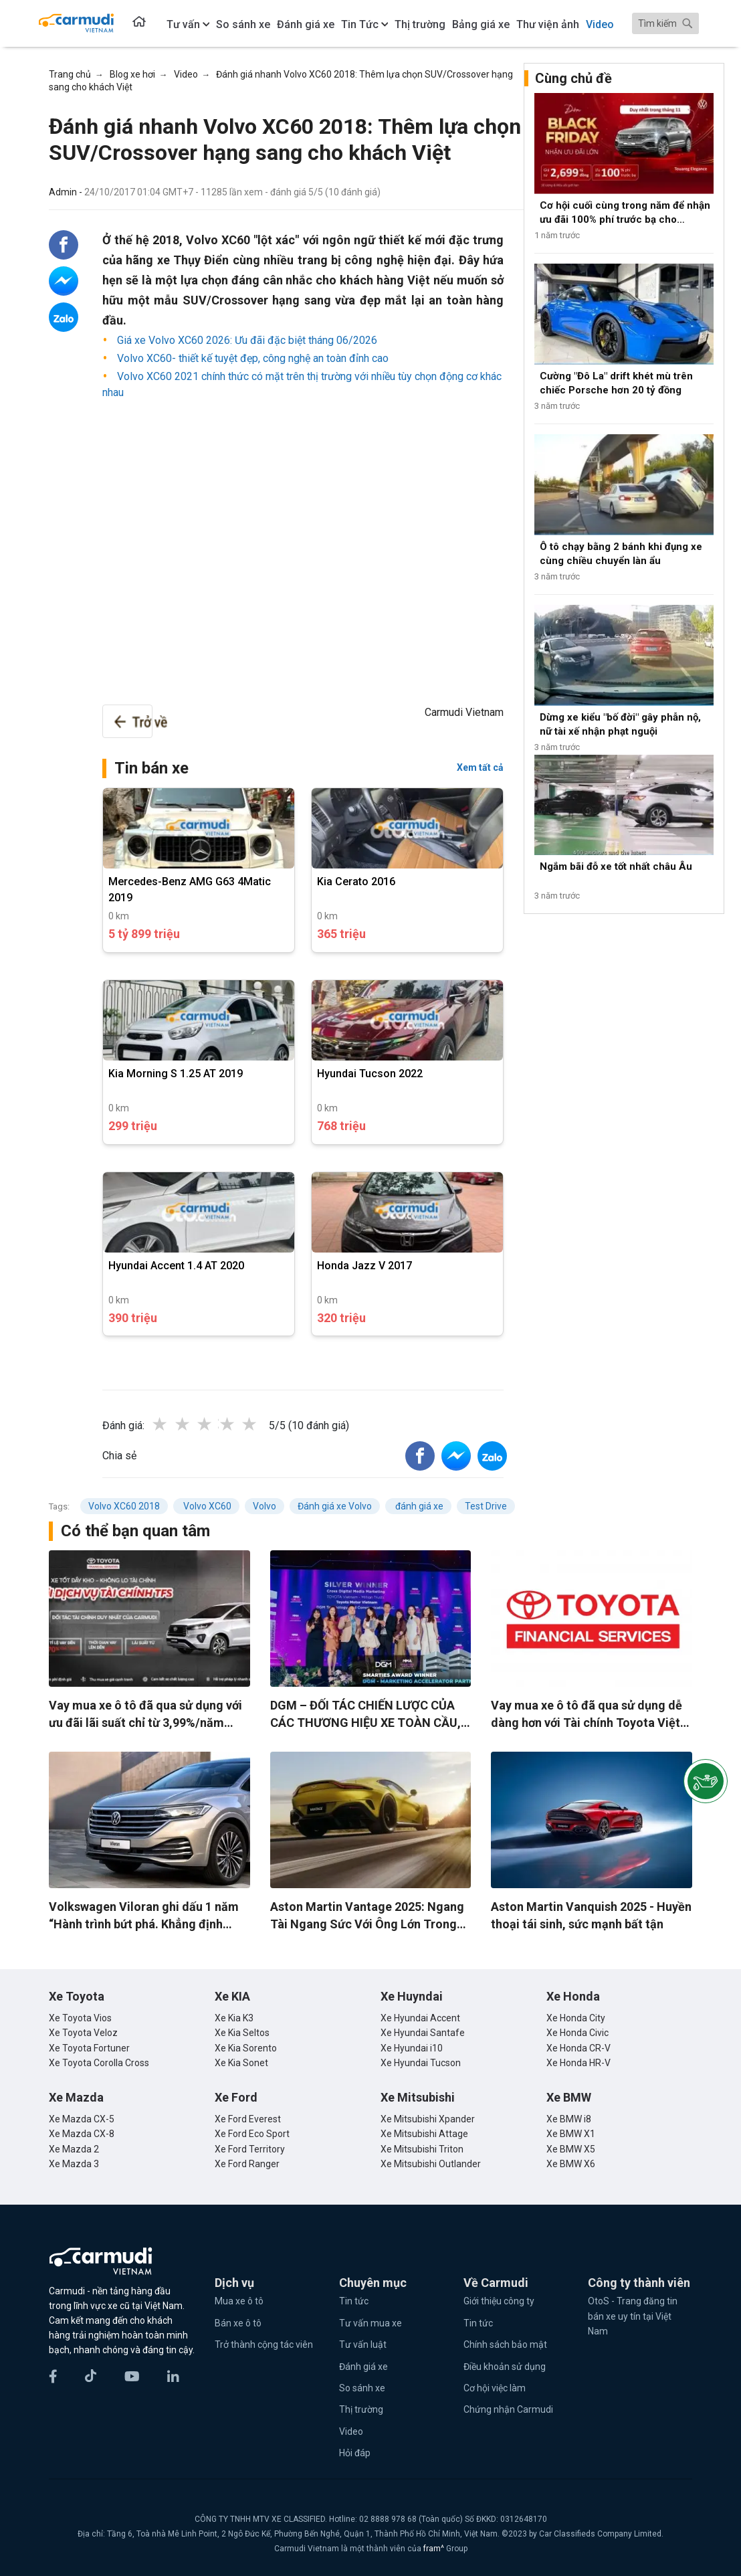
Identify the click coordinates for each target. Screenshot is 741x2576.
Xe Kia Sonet (241, 2062)
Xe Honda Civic (577, 2032)
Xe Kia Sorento (246, 2048)
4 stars (240, 1424)
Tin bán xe (151, 768)
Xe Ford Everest (248, 2119)
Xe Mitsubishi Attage (424, 2133)
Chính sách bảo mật (505, 2344)
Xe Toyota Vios (80, 2018)
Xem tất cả (480, 767)
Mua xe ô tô (239, 2301)
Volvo (264, 1506)
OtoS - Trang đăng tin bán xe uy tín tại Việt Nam (632, 2316)
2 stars (196, 1424)
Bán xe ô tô (238, 2323)
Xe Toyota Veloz (83, 2032)
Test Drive (486, 1506)
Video (351, 2431)
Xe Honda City (575, 2018)
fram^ (434, 2548)
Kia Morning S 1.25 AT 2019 (175, 1073)
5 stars (262, 1424)
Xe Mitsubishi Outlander (431, 2163)
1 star (173, 1424)
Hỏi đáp (354, 2453)
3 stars (218, 1424)
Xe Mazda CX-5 (81, 2119)
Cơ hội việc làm (494, 2388)
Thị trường (361, 2409)
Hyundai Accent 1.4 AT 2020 (176, 1265)
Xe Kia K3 (234, 2018)
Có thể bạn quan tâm (135, 1531)
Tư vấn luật (363, 2344)
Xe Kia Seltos (242, 2032)
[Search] (665, 23)
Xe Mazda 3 (74, 2163)
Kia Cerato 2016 (356, 881)
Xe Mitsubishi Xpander (428, 2119)
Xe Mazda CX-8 (81, 2133)
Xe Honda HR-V (578, 2062)
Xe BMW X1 (570, 2133)
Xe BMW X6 (570, 2163)
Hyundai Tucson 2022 (370, 1073)
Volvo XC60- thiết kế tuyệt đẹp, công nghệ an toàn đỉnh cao (251, 358)
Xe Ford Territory (250, 2149)
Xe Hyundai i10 (412, 2048)
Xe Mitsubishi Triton (422, 2149)
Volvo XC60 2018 (124, 1506)
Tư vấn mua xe (370, 2323)
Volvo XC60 (206, 1506)
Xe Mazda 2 (74, 2149)
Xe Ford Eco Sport (252, 2133)
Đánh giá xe (363, 2366)
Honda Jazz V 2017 (364, 1265)
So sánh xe (362, 2388)
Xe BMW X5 (570, 2149)
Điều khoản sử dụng (504, 2366)
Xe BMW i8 (568, 2119)
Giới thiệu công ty (498, 2301)
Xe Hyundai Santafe (423, 2032)
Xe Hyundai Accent (420, 2018)
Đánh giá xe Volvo (335, 1506)
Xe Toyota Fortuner (89, 2048)
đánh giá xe (418, 1506)
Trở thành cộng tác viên (264, 2344)
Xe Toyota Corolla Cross (99, 2062)
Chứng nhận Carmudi (508, 2409)
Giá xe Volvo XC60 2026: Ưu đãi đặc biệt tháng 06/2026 (245, 340)
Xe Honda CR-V (578, 2048)
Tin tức (353, 2301)
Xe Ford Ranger (247, 2163)
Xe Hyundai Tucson (421, 2062)
